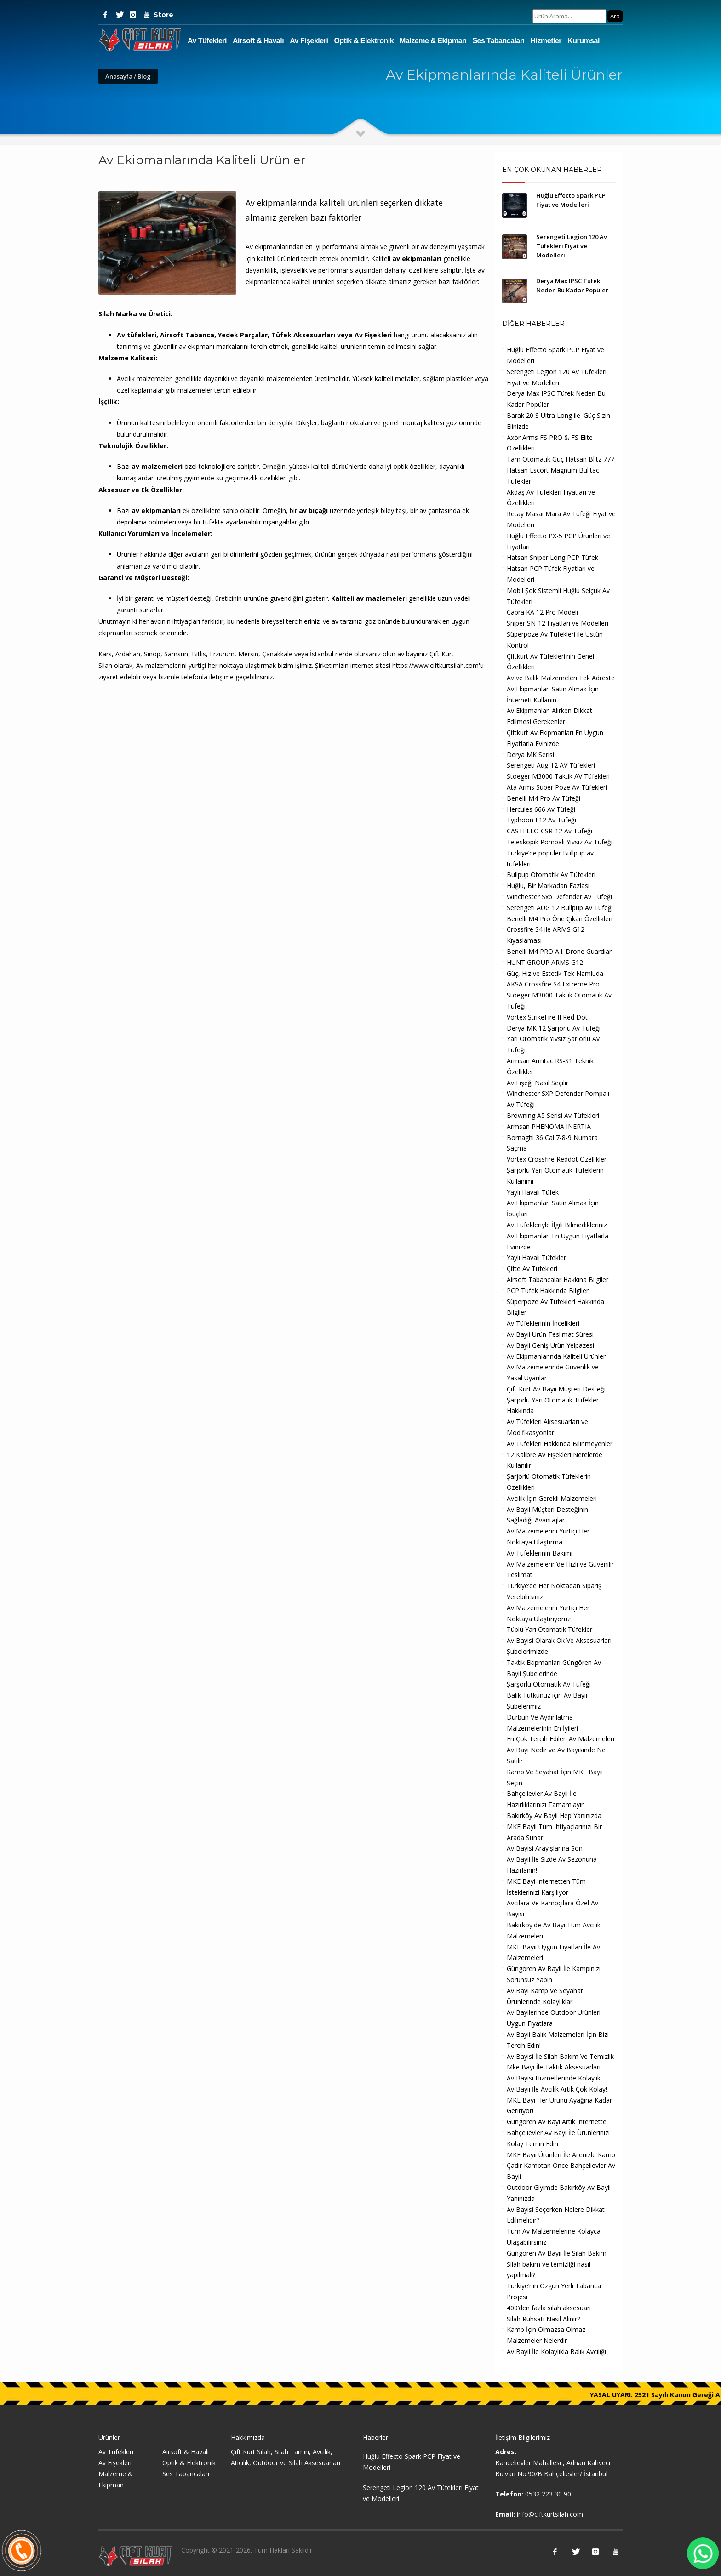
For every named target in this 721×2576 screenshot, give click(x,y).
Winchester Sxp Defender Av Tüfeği (559, 896)
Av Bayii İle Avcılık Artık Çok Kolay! (557, 2089)
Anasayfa (118, 76)
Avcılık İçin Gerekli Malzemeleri (552, 1498)
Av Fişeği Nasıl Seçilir (537, 1082)
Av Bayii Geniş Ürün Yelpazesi (550, 1345)
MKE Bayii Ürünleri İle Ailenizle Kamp (561, 2154)
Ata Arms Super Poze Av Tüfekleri (557, 787)
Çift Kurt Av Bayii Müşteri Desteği (556, 1389)
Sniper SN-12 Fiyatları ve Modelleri (557, 623)
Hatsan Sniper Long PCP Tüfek (552, 557)
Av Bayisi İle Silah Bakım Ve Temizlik (560, 2056)
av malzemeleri (157, 466)
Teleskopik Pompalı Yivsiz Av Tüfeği (559, 842)
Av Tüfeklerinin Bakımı (539, 1553)
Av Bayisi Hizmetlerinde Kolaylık (554, 2078)
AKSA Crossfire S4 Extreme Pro (553, 984)
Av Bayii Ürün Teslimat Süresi (550, 1334)
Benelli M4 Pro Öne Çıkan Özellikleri (559, 918)
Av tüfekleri (136, 335)
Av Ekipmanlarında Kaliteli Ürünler (556, 1356)
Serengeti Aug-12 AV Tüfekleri (551, 765)
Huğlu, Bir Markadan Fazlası (548, 885)
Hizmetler (546, 41)
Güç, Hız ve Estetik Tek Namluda (555, 973)
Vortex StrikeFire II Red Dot (547, 1017)
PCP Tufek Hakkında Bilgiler (548, 1290)
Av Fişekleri (309, 41)
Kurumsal (583, 41)
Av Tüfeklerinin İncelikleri (543, 1323)
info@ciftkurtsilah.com (550, 2514)
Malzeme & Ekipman (433, 41)
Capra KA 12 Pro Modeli (542, 612)
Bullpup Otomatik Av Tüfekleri (551, 874)
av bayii (408, 654)
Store (160, 15)
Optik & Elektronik (364, 41)
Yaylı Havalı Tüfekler (536, 1257)
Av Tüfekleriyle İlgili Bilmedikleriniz (557, 1224)
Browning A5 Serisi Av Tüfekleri (553, 1115)
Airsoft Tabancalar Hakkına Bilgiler (557, 1279)
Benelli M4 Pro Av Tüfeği (543, 798)
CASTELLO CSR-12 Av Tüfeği (549, 830)
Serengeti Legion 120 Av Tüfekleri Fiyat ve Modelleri (571, 246)
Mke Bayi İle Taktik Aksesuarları (554, 2067)
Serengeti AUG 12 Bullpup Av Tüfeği (560, 907)
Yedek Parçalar (243, 335)
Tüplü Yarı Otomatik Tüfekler (549, 1629)
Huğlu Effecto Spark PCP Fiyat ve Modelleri (411, 2462)
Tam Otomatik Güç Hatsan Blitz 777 (560, 459)
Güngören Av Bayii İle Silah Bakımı (557, 2253)
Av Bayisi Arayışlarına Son (545, 1848)
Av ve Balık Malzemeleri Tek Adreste (561, 677)
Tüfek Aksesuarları (303, 335)
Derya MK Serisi (530, 754)
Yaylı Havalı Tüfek (533, 1192)
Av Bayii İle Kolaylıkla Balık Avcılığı (556, 2351)
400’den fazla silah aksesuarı (549, 2307)
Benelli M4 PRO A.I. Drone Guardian (560, 951)
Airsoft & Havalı (258, 41)
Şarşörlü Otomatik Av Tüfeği (549, 1684)
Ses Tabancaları (498, 41)
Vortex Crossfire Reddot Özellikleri (557, 1159)
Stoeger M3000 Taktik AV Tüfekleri (558, 776)
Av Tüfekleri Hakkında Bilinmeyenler (559, 1443)
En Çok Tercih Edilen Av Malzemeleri (560, 1738)
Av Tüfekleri (207, 41)
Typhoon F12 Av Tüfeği (541, 819)
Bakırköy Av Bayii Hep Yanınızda (554, 1815)
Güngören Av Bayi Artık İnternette (557, 2121)
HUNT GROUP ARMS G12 (545, 962)
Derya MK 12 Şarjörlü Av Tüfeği (554, 1028)
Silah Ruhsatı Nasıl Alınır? (543, 2318)
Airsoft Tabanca (187, 335)
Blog (144, 76)
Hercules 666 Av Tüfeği (541, 809)
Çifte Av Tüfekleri (532, 1268)
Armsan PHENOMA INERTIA (549, 1126)
